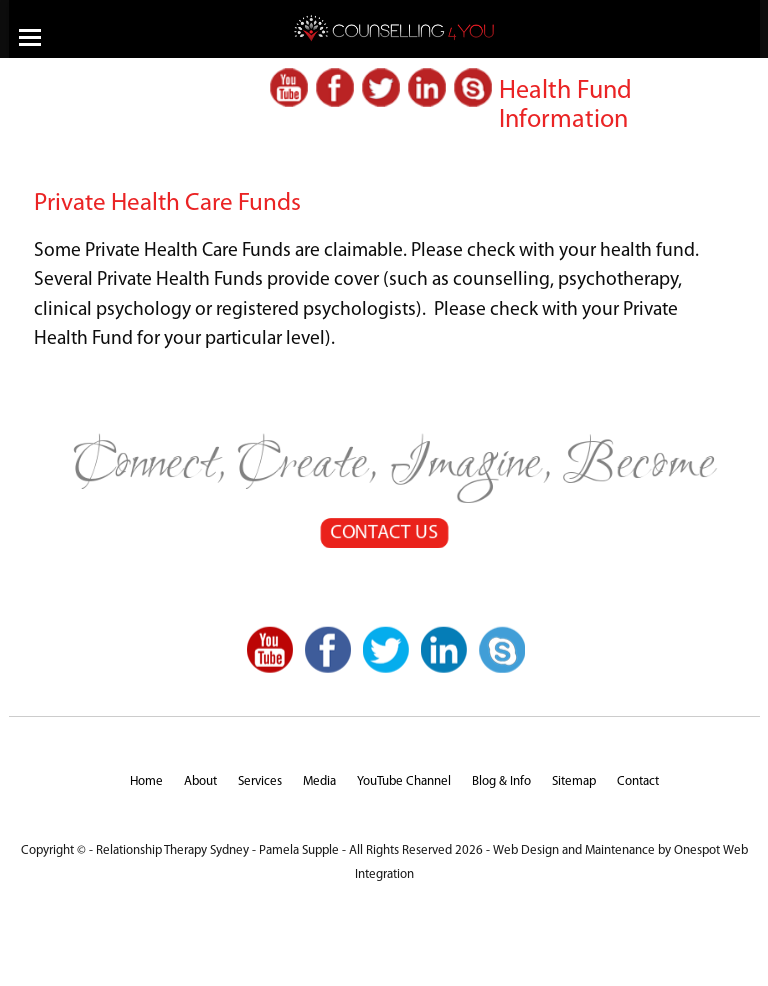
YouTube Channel (404, 781)
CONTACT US (384, 534)
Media (319, 781)
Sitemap (574, 781)
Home (146, 781)
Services (260, 781)
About (200, 781)
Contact (638, 781)
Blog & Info (501, 781)
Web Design (526, 850)
